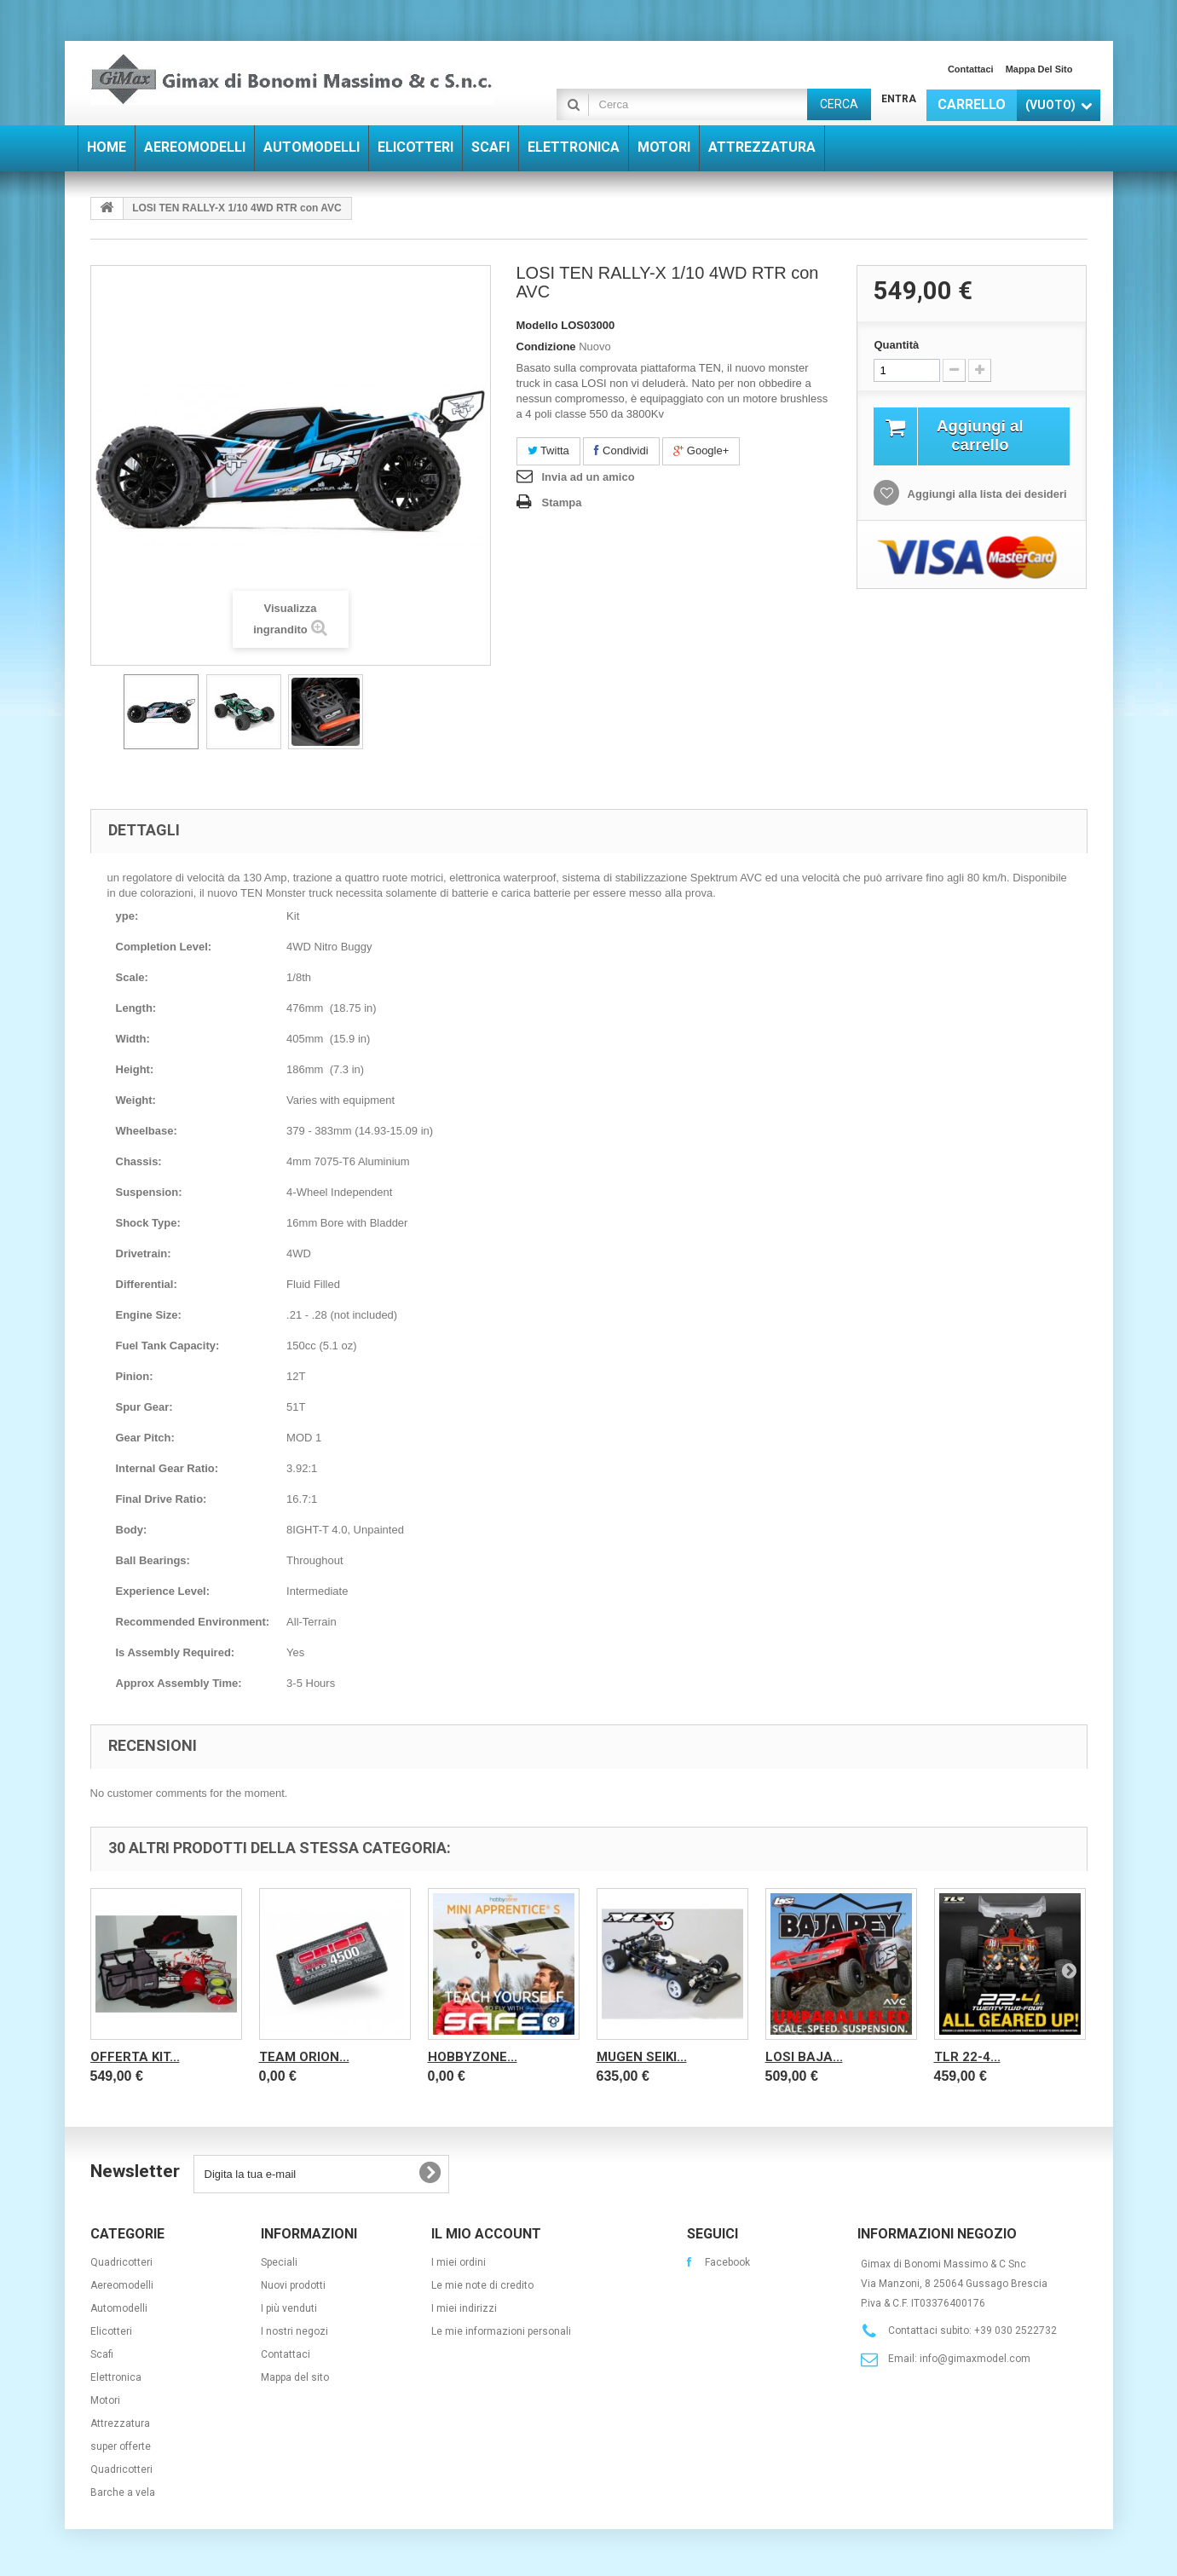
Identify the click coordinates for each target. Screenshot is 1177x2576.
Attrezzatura (120, 2423)
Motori (105, 2400)
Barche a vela (122, 2492)
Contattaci (971, 69)
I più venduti (289, 2308)
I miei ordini (458, 2262)
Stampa (562, 502)
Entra (898, 99)
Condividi (621, 450)
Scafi (101, 2354)
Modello (537, 325)
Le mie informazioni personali (501, 2331)
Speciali (279, 2262)
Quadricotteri (121, 2262)
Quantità (896, 344)
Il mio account (486, 2234)
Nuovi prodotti (293, 2285)
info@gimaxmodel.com (975, 2359)
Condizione (546, 346)
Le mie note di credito (482, 2285)
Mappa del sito (1039, 69)
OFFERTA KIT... (135, 2057)
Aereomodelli (121, 2285)
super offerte (120, 2446)
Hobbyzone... (472, 2057)
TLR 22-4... (967, 2057)
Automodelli (118, 2308)
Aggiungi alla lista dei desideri (985, 495)
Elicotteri (111, 2331)
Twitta (548, 450)
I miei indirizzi (464, 2308)
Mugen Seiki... (642, 2057)
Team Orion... (304, 2057)
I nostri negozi (294, 2331)
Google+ (701, 450)
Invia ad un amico (588, 477)
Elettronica (115, 2377)
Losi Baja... (804, 2057)
